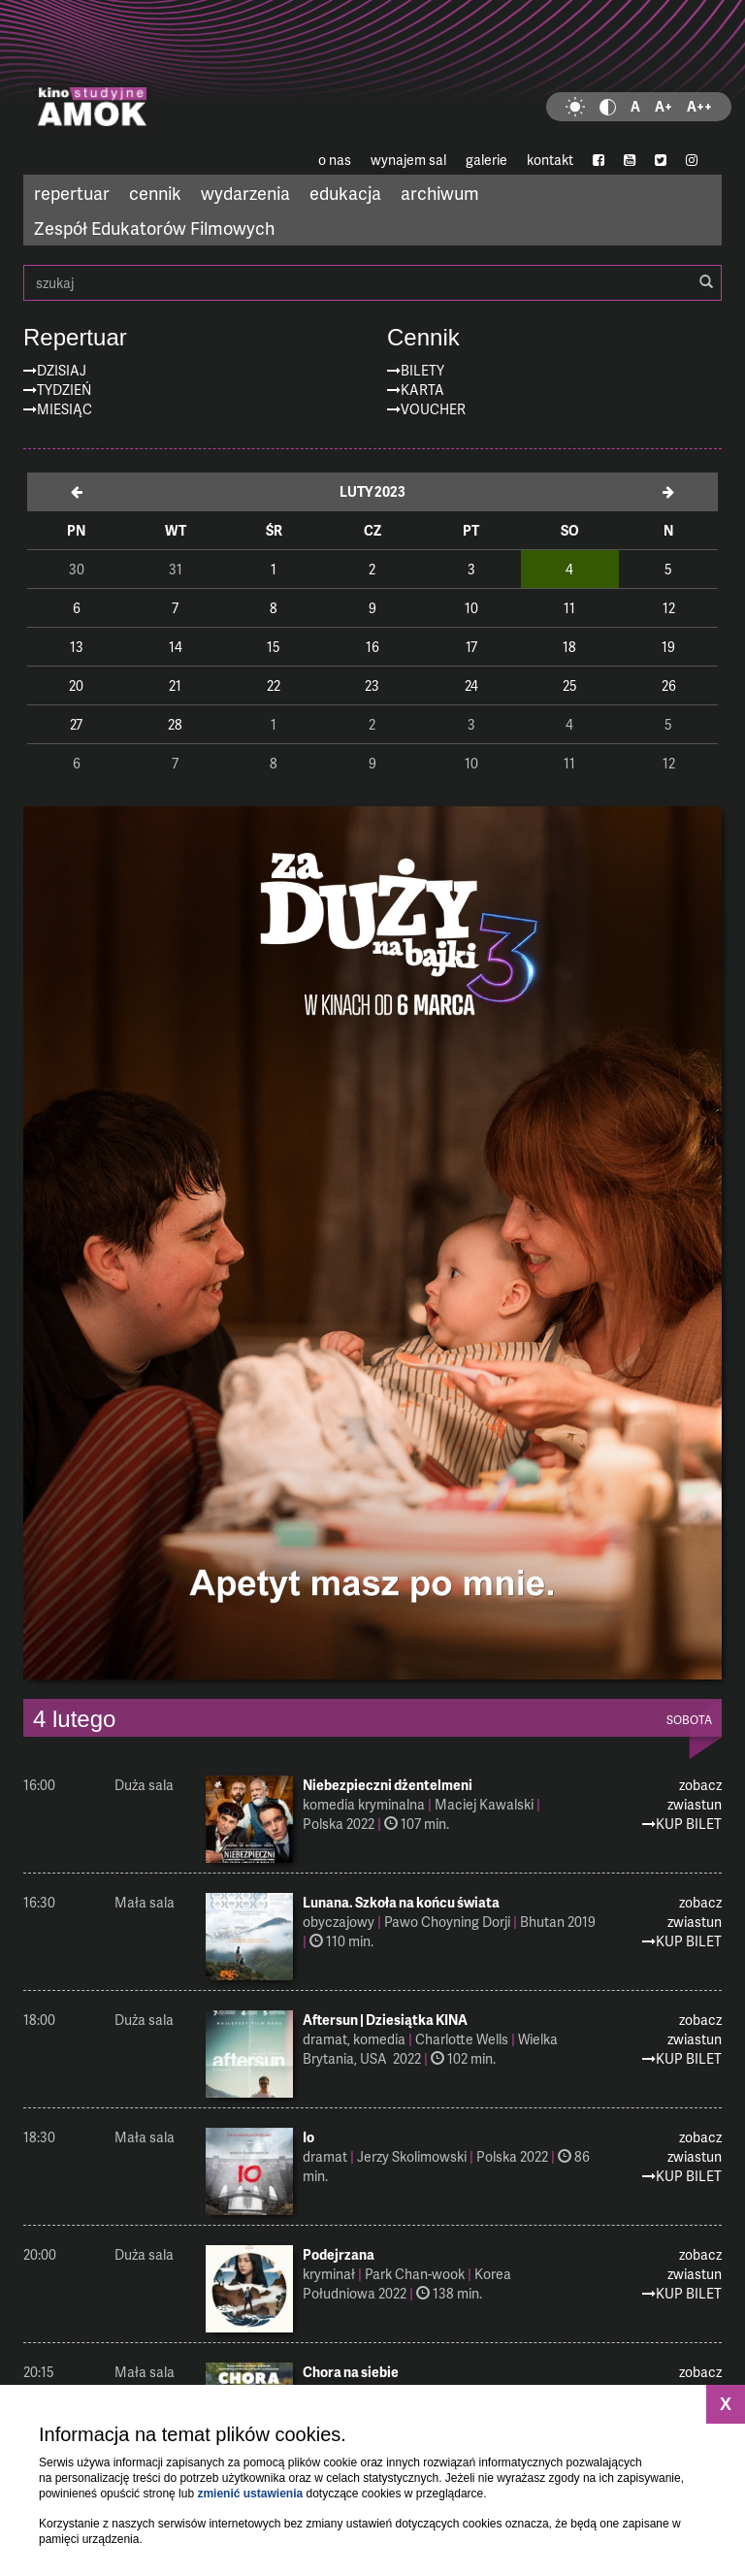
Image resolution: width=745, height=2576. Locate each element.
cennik (155, 192)
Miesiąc (64, 409)
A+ (663, 106)
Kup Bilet (689, 1823)
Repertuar (75, 337)
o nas (334, 159)
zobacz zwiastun (694, 1794)
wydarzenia (245, 192)
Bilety (422, 370)
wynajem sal (408, 159)
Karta (422, 389)
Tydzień (64, 389)
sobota (689, 1720)
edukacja (345, 192)
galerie (486, 159)
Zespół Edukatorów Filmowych (154, 227)
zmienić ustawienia (250, 2493)
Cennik (423, 337)
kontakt (550, 159)
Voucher (433, 409)
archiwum (440, 192)
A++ (699, 106)
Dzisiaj (61, 370)
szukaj (372, 283)
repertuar (72, 192)
